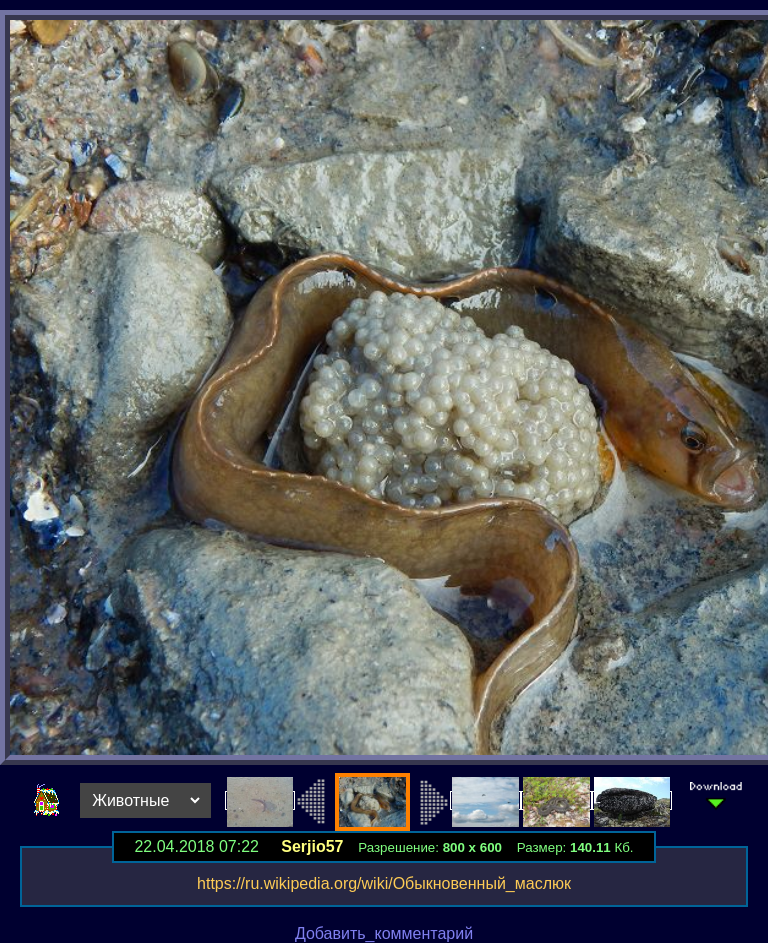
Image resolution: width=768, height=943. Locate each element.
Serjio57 (312, 846)
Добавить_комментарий (384, 933)
